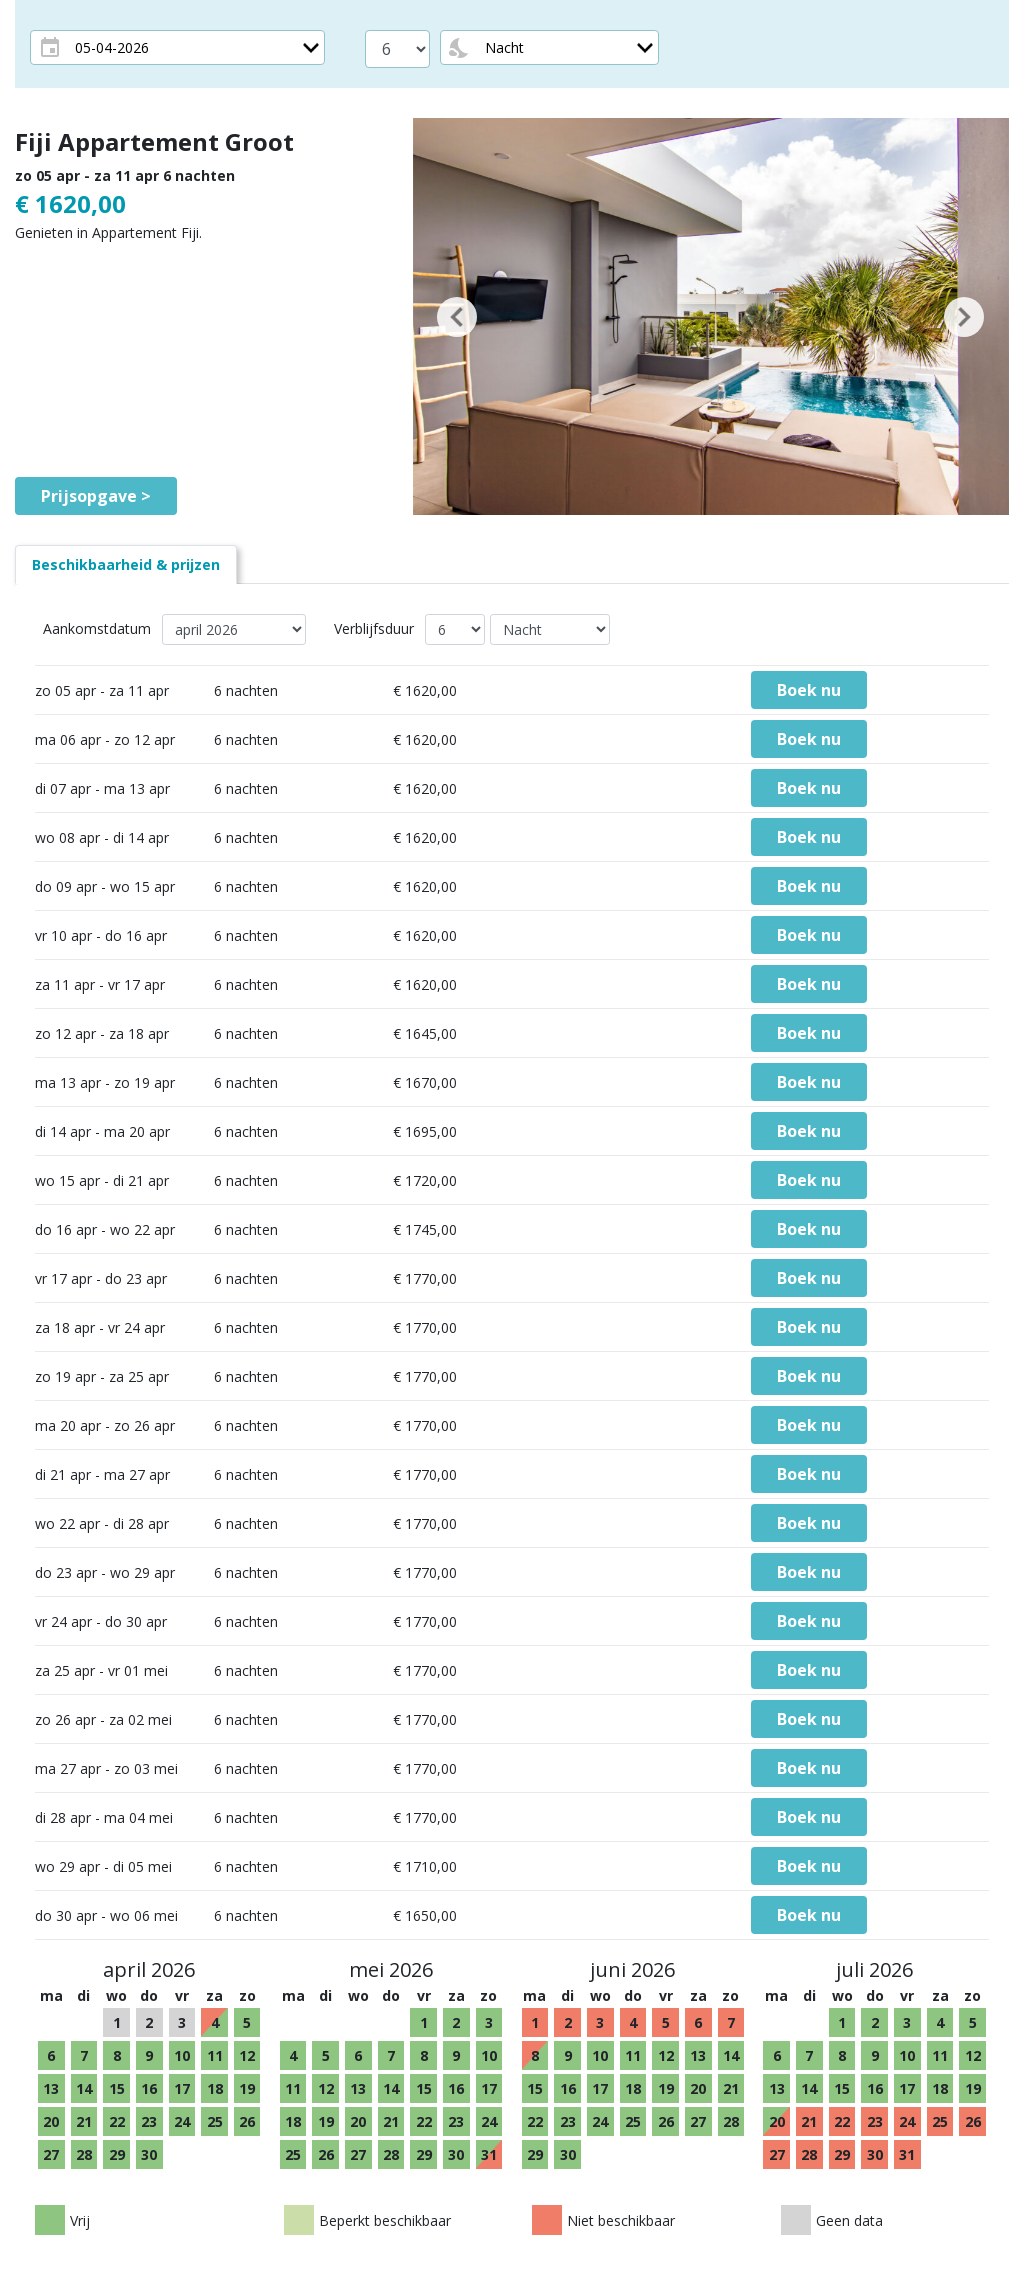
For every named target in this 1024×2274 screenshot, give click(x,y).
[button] (457, 316)
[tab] (126, 564)
